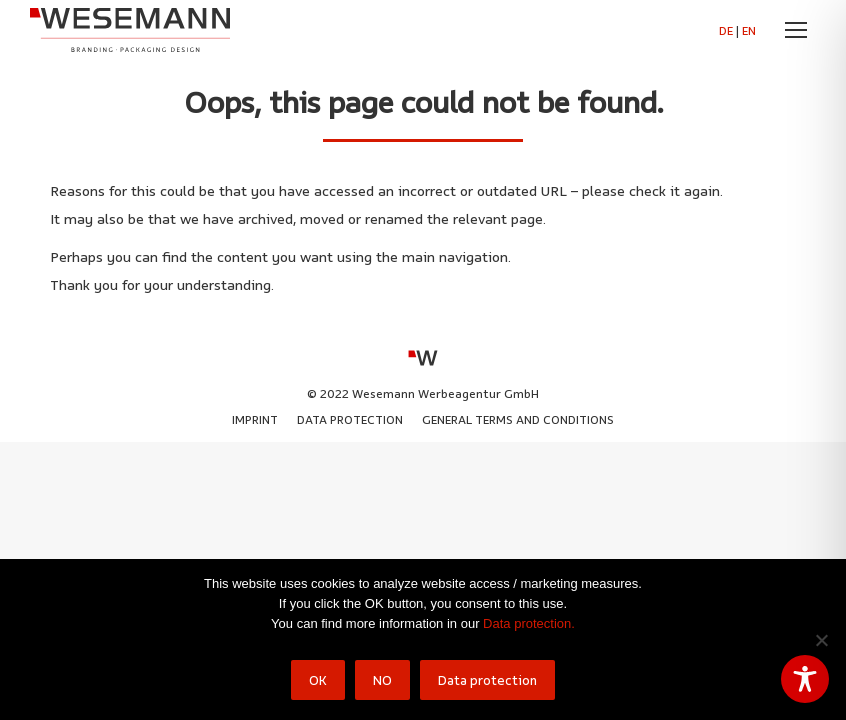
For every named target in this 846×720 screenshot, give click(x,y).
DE (726, 30)
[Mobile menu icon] (796, 30)
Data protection (487, 680)
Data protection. (529, 623)
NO (382, 680)
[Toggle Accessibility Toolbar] (805, 679)
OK (318, 680)
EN (749, 30)
